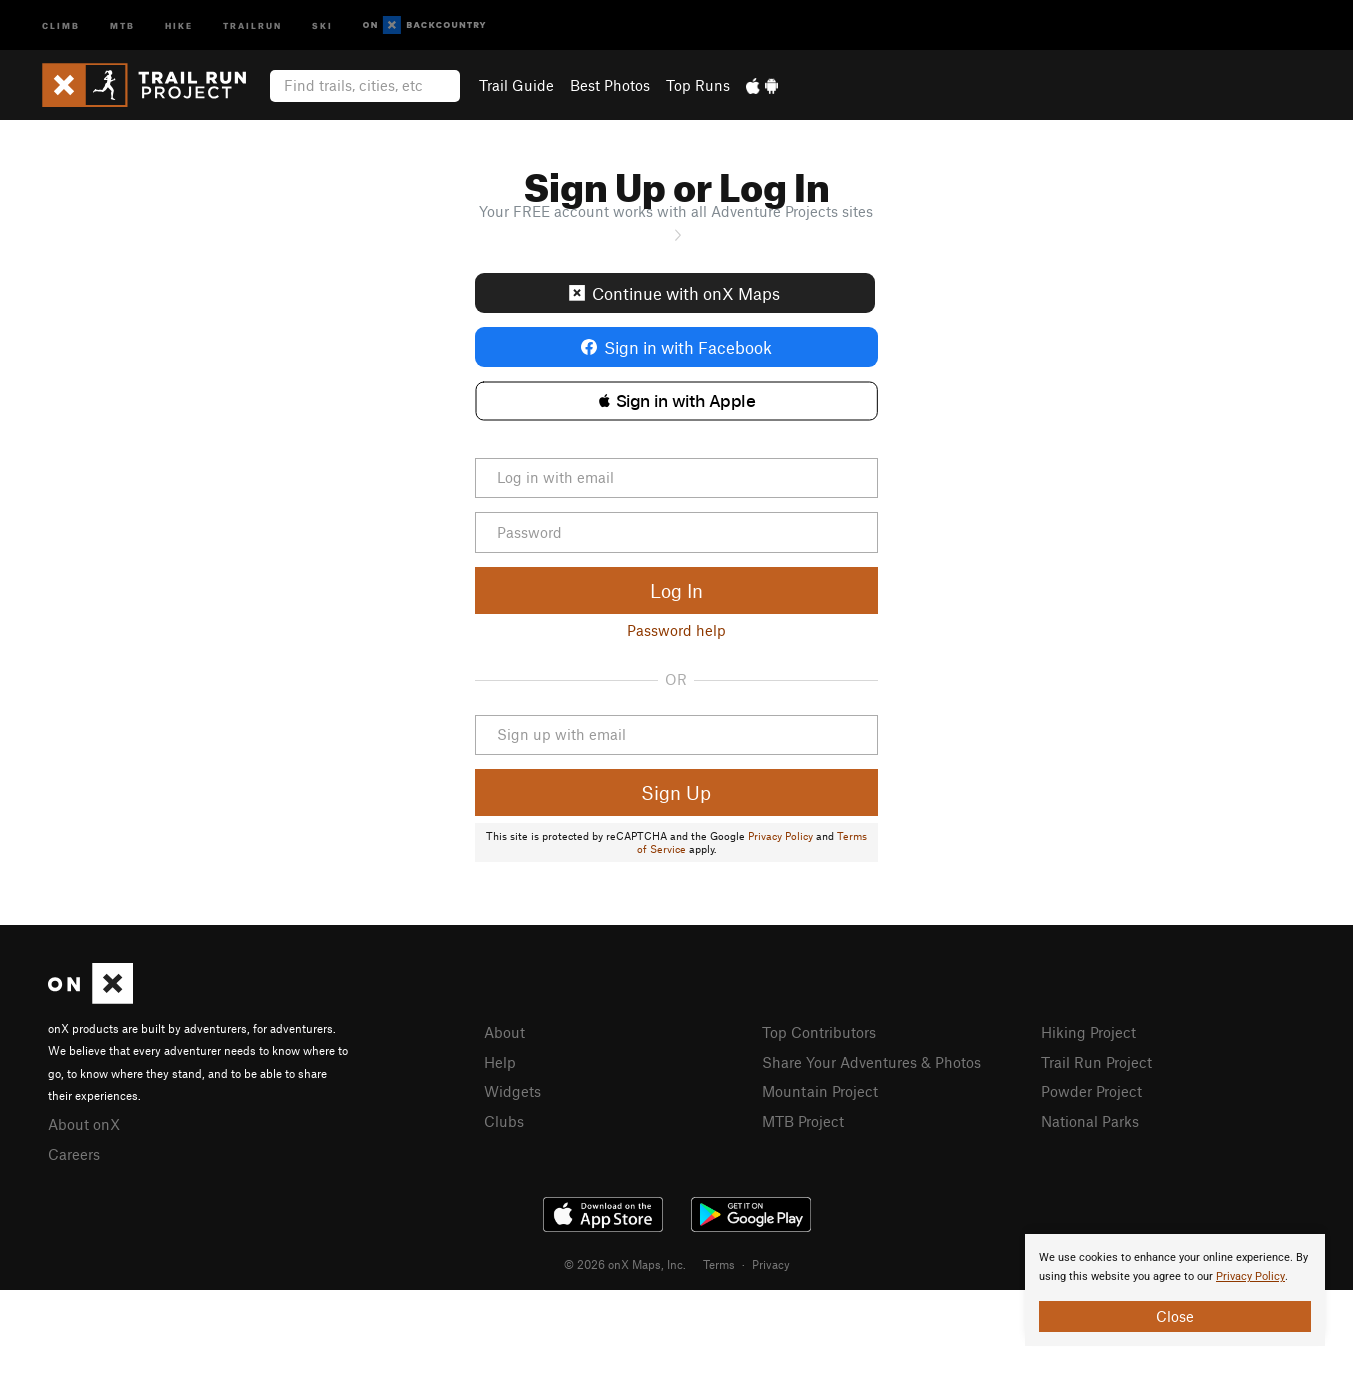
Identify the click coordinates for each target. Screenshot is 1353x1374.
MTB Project (803, 1121)
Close (1175, 1316)
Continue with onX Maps (674, 293)
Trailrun (252, 24)
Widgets (512, 1091)
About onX (84, 1124)
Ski (322, 24)
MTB (122, 24)
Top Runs (698, 85)
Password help (676, 630)
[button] (676, 401)
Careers (74, 1154)
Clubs (504, 1121)
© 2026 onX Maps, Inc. (625, 1264)
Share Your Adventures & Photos (871, 1062)
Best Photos (610, 85)
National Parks (1090, 1121)
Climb (61, 24)
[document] (1175, 1290)
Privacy (771, 1264)
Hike (179, 24)
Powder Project (1091, 1091)
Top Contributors (819, 1032)
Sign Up (676, 792)
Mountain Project (820, 1091)
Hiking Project (1088, 1032)
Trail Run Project (1096, 1062)
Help (500, 1062)
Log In (676, 590)
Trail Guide (516, 85)
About (504, 1032)
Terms (719, 1264)
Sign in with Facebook (676, 347)
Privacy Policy (780, 836)
